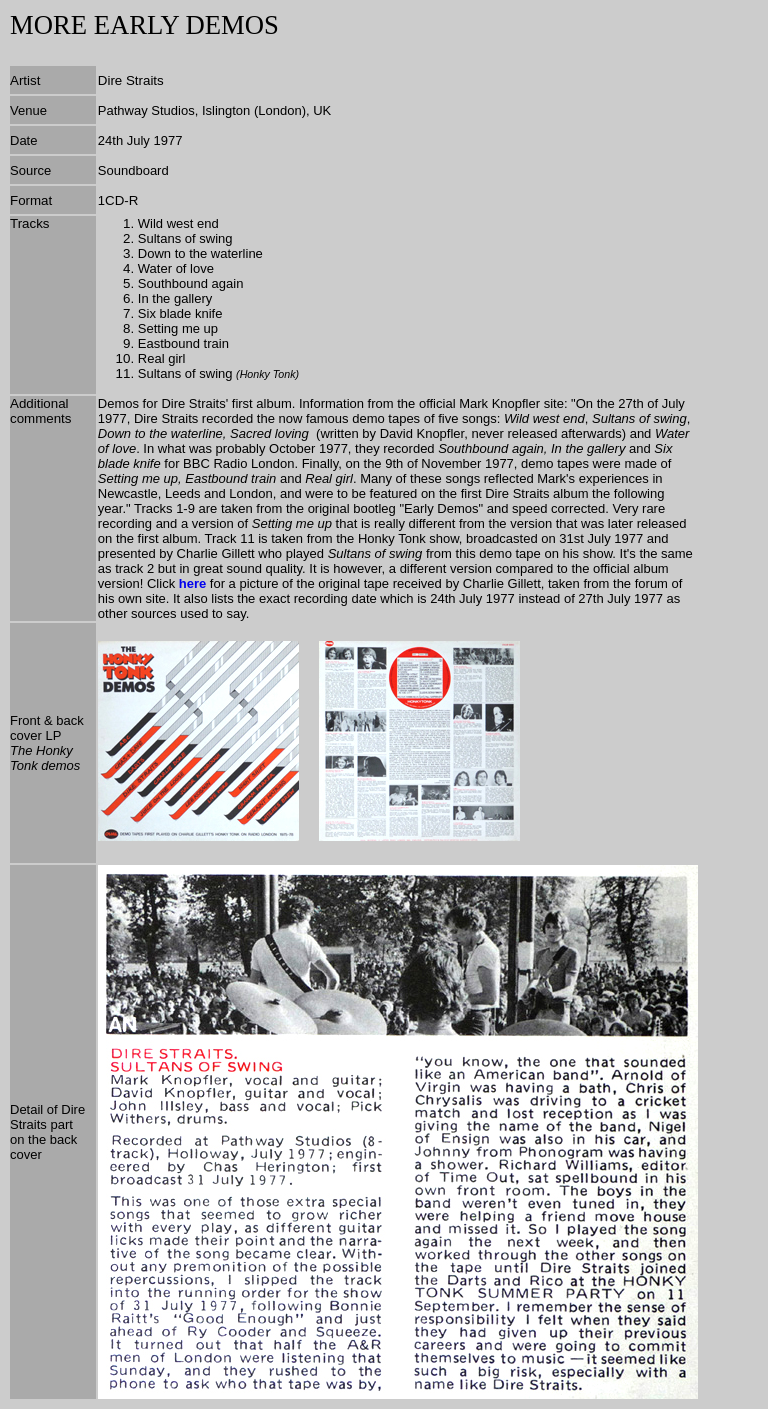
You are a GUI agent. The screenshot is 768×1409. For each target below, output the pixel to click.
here (192, 583)
